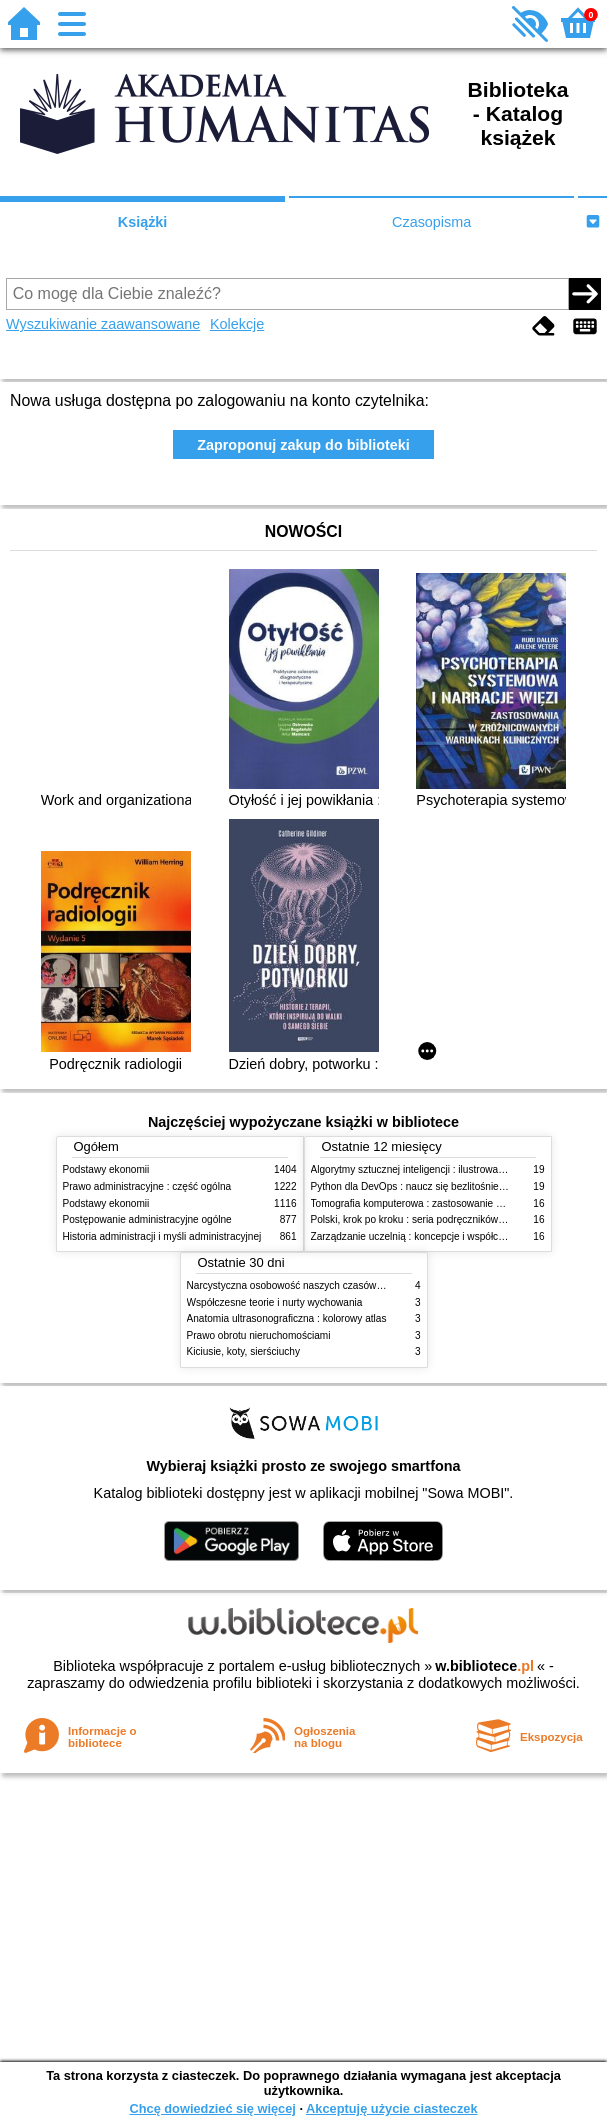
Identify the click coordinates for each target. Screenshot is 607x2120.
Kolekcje (237, 324)
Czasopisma (431, 222)
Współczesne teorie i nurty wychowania (275, 1302)
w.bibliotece (484, 1666)
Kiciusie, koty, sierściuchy (244, 1351)
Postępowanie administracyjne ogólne (147, 1219)
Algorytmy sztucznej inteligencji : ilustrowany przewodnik (437, 1169)
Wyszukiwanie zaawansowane (103, 324)
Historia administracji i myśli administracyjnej (162, 1236)
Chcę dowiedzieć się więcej (212, 2108)
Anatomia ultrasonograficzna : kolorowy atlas (287, 1318)
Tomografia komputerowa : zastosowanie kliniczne (423, 1203)
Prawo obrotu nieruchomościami (259, 1335)
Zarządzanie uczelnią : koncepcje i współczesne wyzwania (441, 1236)
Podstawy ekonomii (106, 1169)
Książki (143, 222)
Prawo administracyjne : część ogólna (147, 1186)
